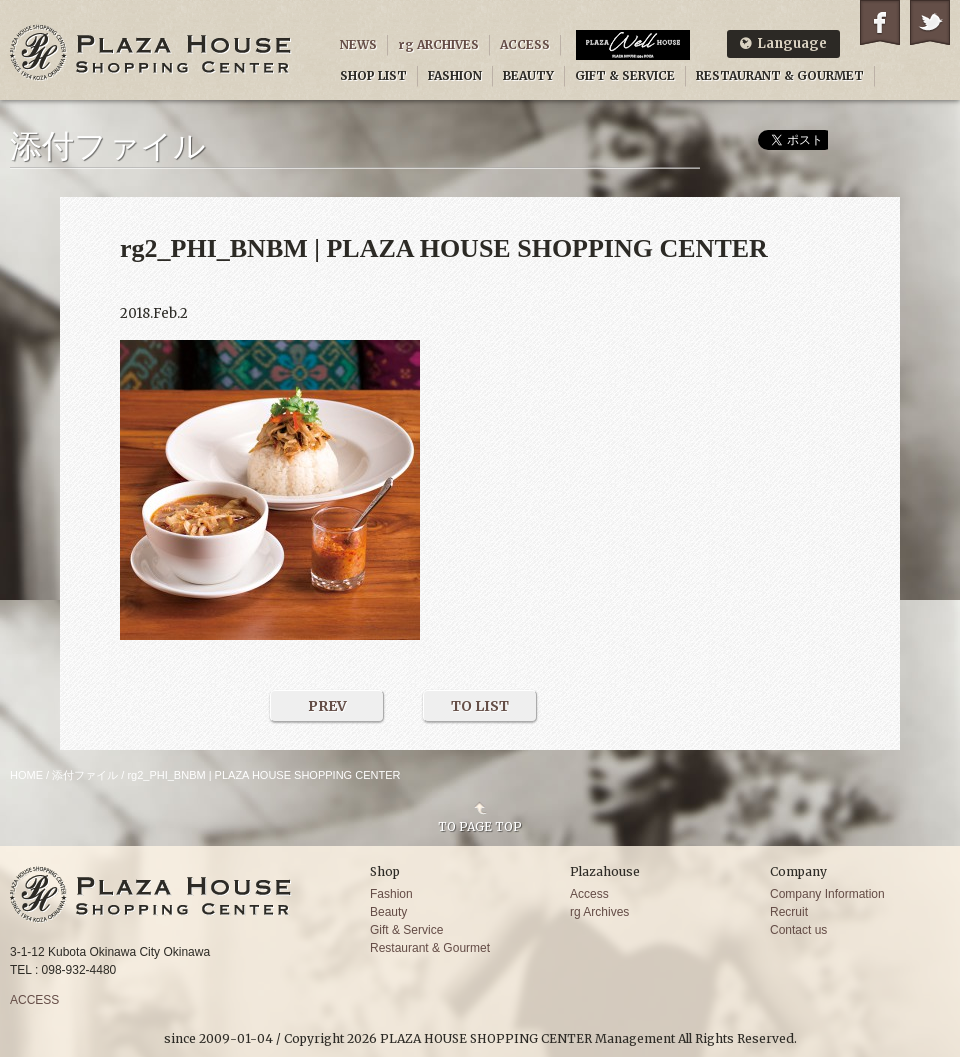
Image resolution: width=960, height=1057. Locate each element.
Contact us (798, 930)
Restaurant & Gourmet (430, 948)
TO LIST (480, 706)
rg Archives (599, 912)
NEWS (358, 44)
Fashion (391, 894)
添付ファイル (85, 775)
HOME (26, 775)
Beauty (388, 912)
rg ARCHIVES (438, 44)
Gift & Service (406, 930)
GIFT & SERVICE (625, 75)
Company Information (827, 894)
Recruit (789, 912)
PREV (327, 706)
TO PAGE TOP (480, 826)
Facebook (880, 22)
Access (589, 894)
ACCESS (525, 44)
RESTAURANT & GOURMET (780, 75)
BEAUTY (528, 75)
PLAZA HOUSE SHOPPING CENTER (151, 52)
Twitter (930, 22)
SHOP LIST (373, 75)
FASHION (455, 75)
